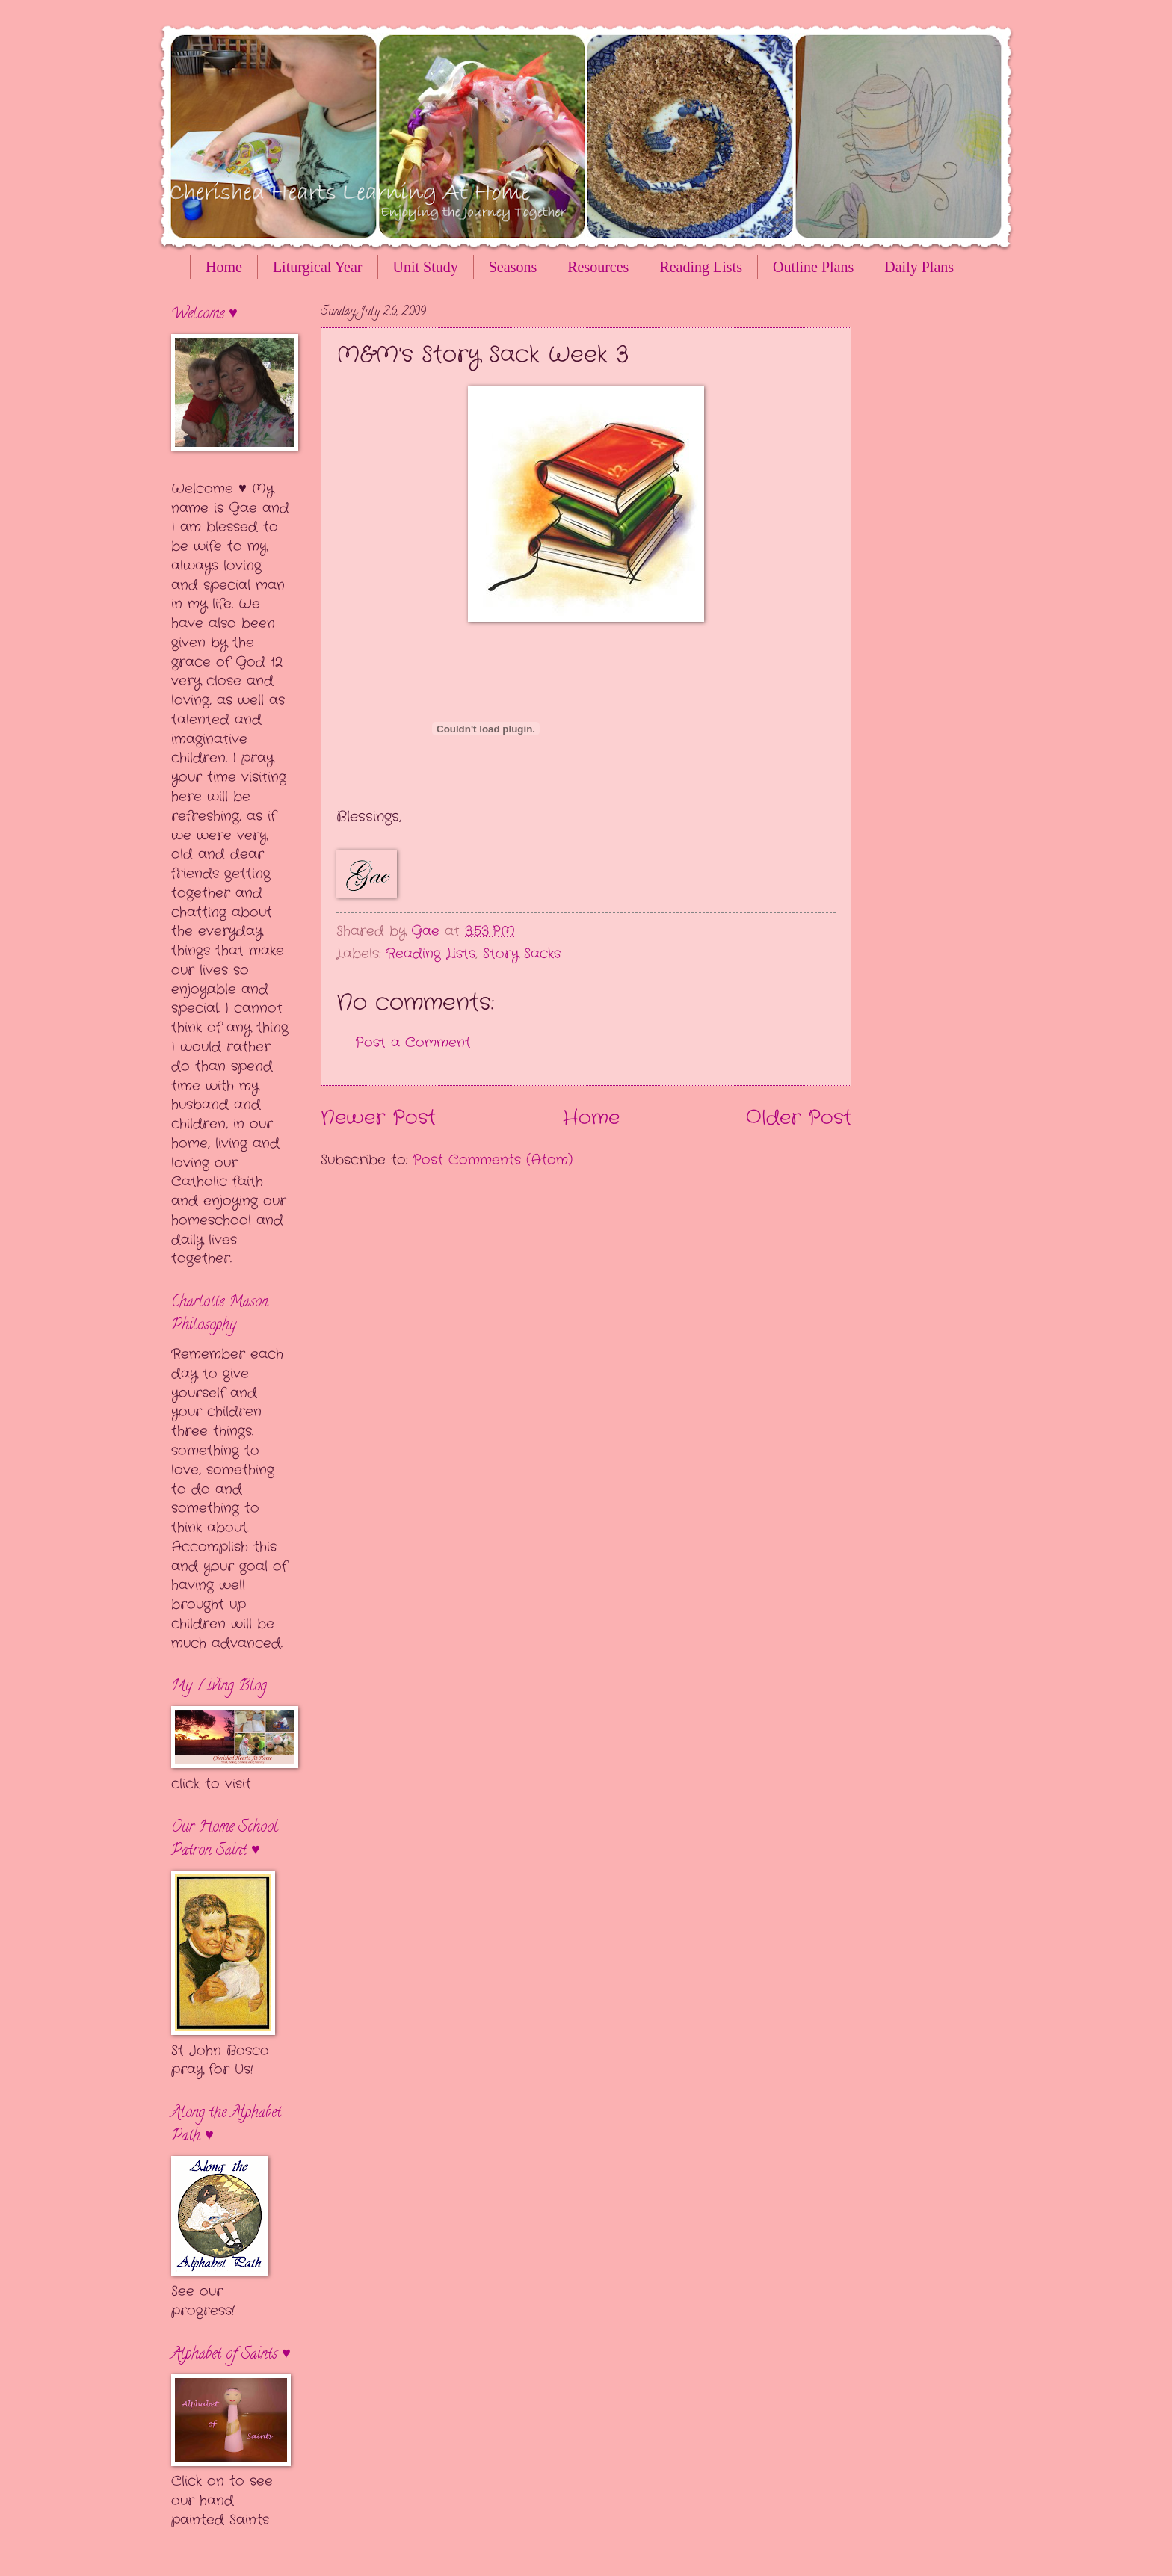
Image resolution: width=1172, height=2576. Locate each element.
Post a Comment (413, 1042)
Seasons (513, 267)
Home (224, 267)
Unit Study (425, 267)
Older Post (798, 1118)
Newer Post (378, 1118)
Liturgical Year (318, 267)
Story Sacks (522, 953)
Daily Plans (919, 267)
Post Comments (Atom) (493, 1160)
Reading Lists (700, 267)
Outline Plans (813, 267)
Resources (598, 267)
